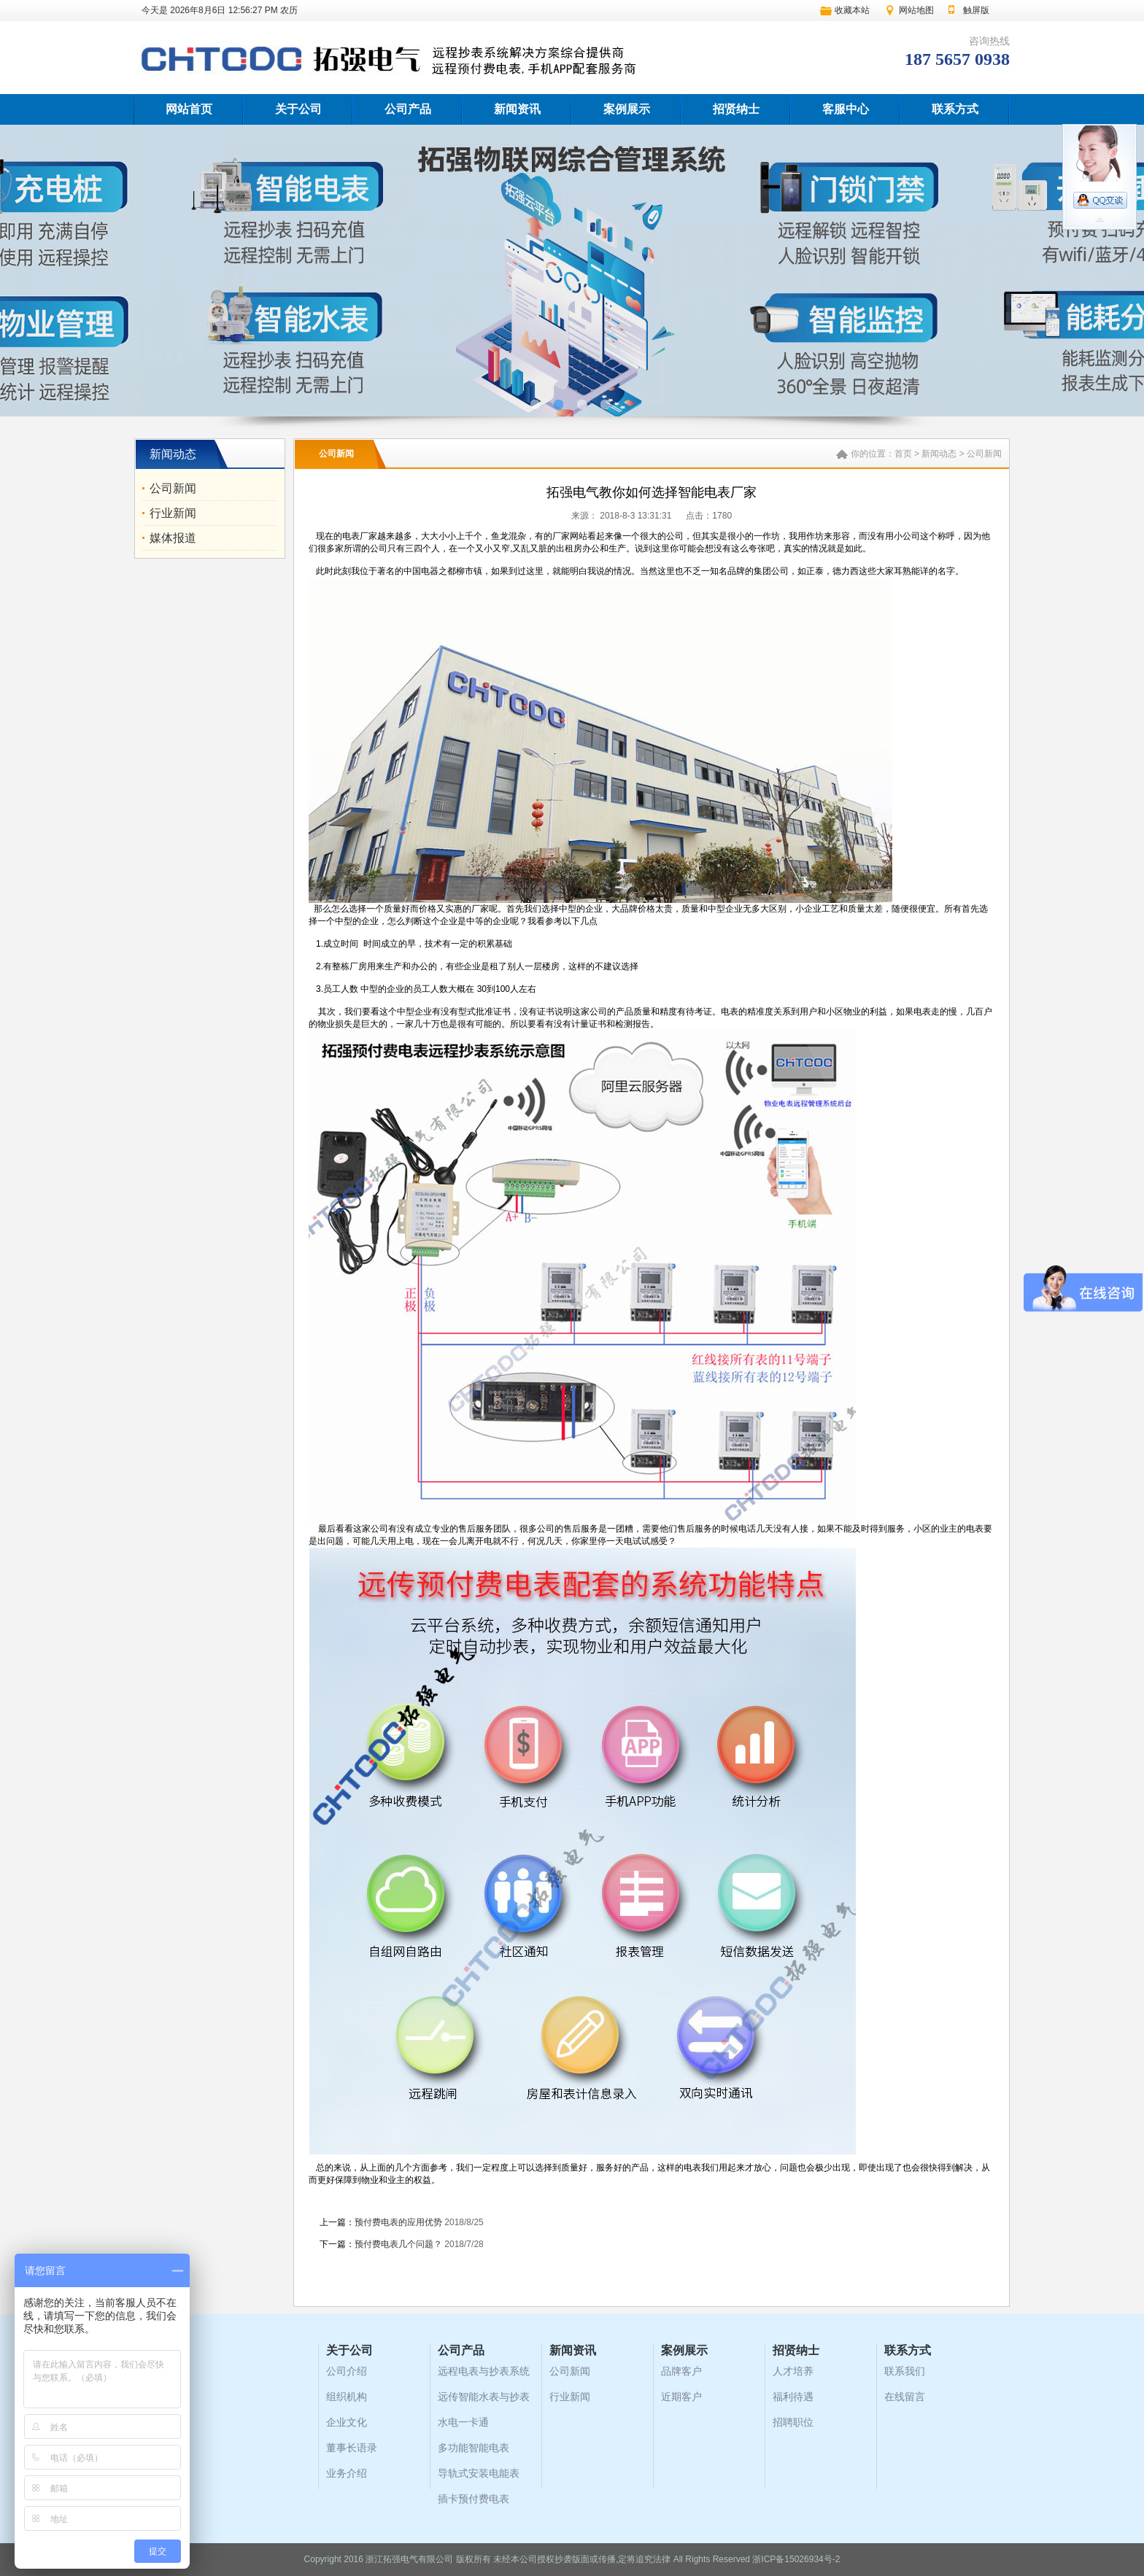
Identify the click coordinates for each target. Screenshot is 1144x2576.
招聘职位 (793, 2422)
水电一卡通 (463, 2422)
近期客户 (681, 2396)
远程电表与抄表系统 (484, 2371)
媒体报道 (173, 538)
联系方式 (955, 109)
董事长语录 (351, 2447)
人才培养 (793, 2371)
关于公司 (298, 109)
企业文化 (346, 2422)
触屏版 (976, 10)
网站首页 (189, 109)
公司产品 (407, 109)
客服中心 (845, 109)
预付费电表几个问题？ (398, 2244)
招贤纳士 (736, 109)
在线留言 (904, 2396)
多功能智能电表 (473, 2447)
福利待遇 (793, 2396)
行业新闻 (173, 513)
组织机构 (346, 2396)
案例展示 (626, 109)
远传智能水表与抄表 (484, 2396)
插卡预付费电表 (473, 2499)
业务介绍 (346, 2473)
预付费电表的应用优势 (398, 2222)
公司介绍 (346, 2371)
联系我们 (904, 2371)
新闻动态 (938, 454)
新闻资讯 (517, 109)
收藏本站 (852, 10)
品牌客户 (681, 2371)
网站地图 (916, 10)
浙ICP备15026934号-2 (796, 2559)
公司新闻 (173, 488)
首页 (903, 454)
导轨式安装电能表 (478, 2473)
